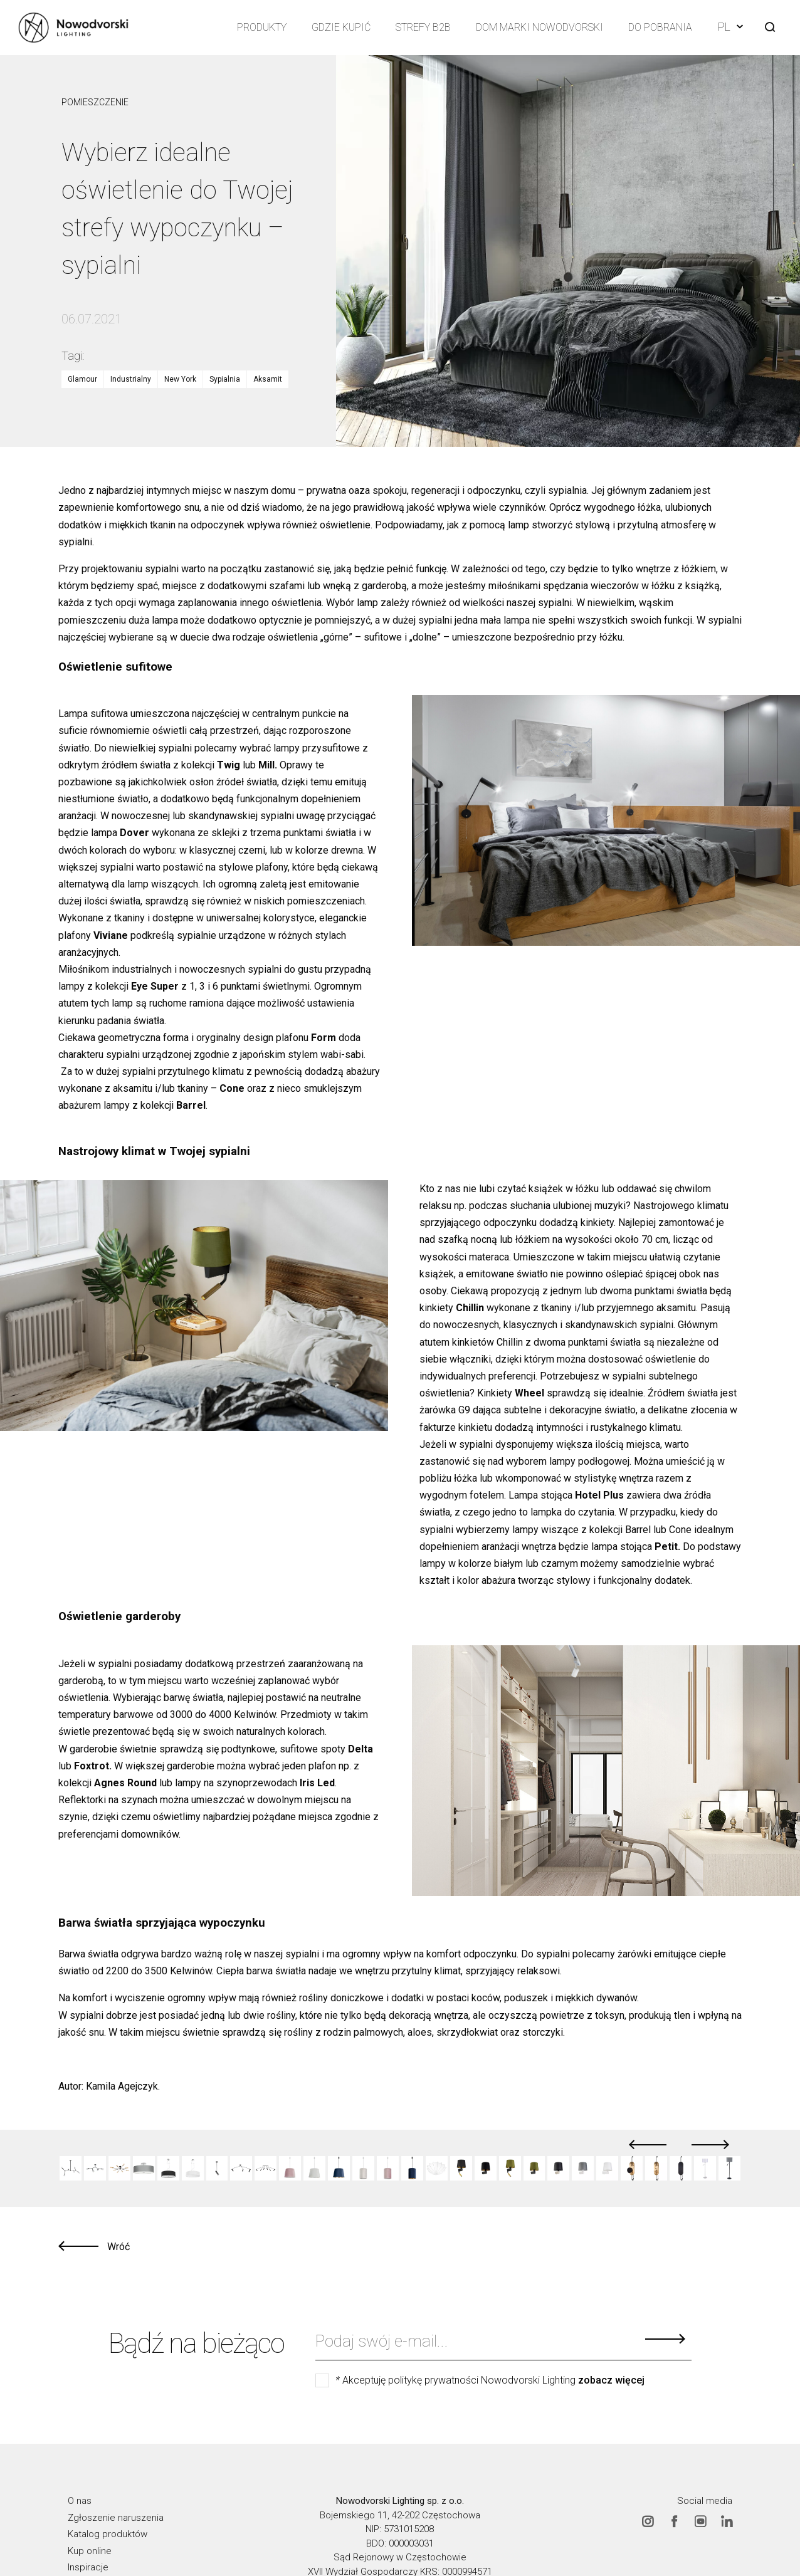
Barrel (191, 1105)
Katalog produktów (107, 2534)
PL (730, 26)
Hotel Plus (599, 1495)
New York (180, 379)
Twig (228, 765)
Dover (134, 833)
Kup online (90, 2551)
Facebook (674, 2521)
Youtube (700, 2521)
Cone (232, 1088)
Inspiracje (88, 2567)
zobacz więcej (611, 2380)
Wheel (529, 1393)
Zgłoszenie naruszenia (116, 2517)
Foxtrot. (93, 1766)
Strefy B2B (423, 27)
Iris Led (317, 1783)
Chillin (470, 1308)
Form (323, 1038)
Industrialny (130, 379)
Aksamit (267, 379)
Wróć (118, 2247)
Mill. (267, 765)
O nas (80, 2500)
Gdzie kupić (341, 27)
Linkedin (727, 2521)
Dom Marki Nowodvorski (539, 27)
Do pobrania (660, 27)
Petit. (667, 1546)
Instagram (648, 2521)
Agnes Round (125, 1783)
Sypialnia (224, 379)
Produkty (262, 27)
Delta (360, 1749)
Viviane (110, 935)
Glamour (82, 379)
